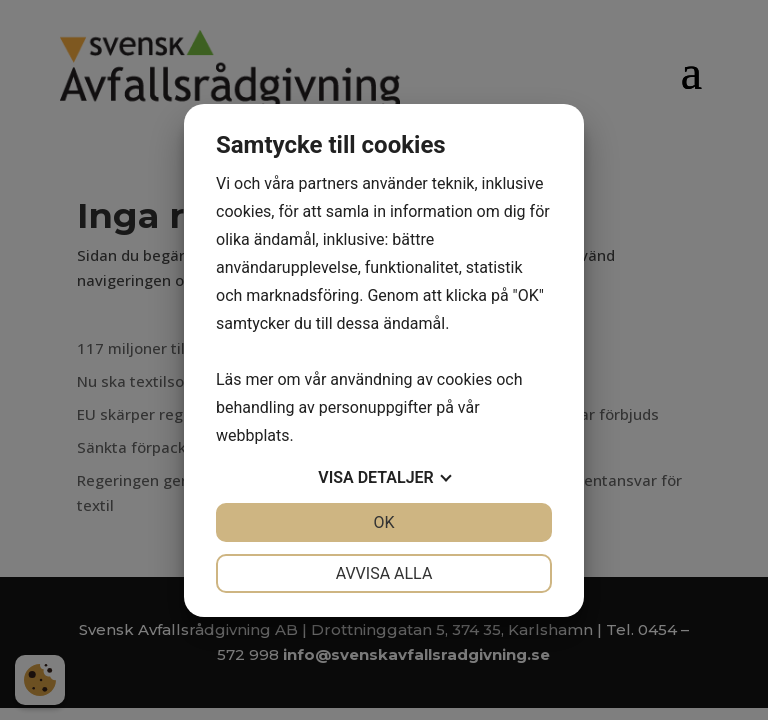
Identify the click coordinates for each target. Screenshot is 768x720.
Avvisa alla (384, 573)
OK (383, 522)
